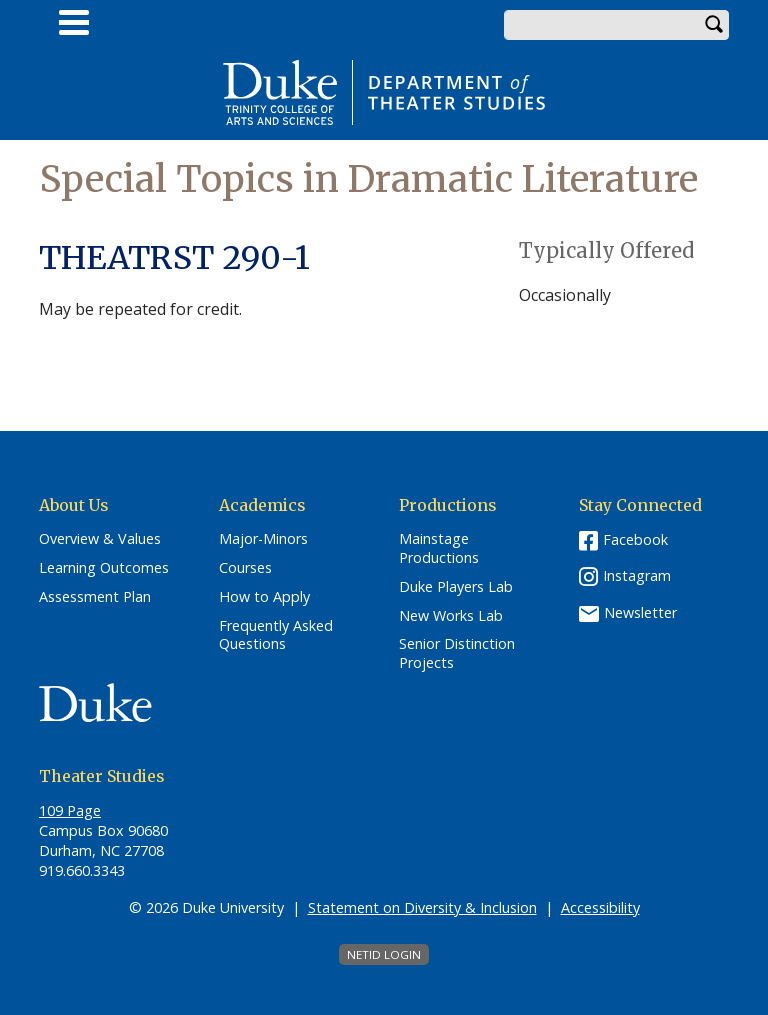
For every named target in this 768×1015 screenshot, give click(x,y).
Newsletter (640, 612)
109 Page (70, 810)
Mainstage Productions (439, 548)
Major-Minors (263, 539)
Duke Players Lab (456, 587)
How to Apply (264, 597)
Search (714, 25)
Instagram (637, 575)
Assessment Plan (95, 597)
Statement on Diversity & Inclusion (422, 907)
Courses (245, 568)
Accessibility (600, 907)
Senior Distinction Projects (457, 653)
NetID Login (384, 954)
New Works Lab (451, 616)
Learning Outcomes (104, 568)
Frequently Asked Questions (276, 635)
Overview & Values (100, 539)
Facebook (635, 539)
